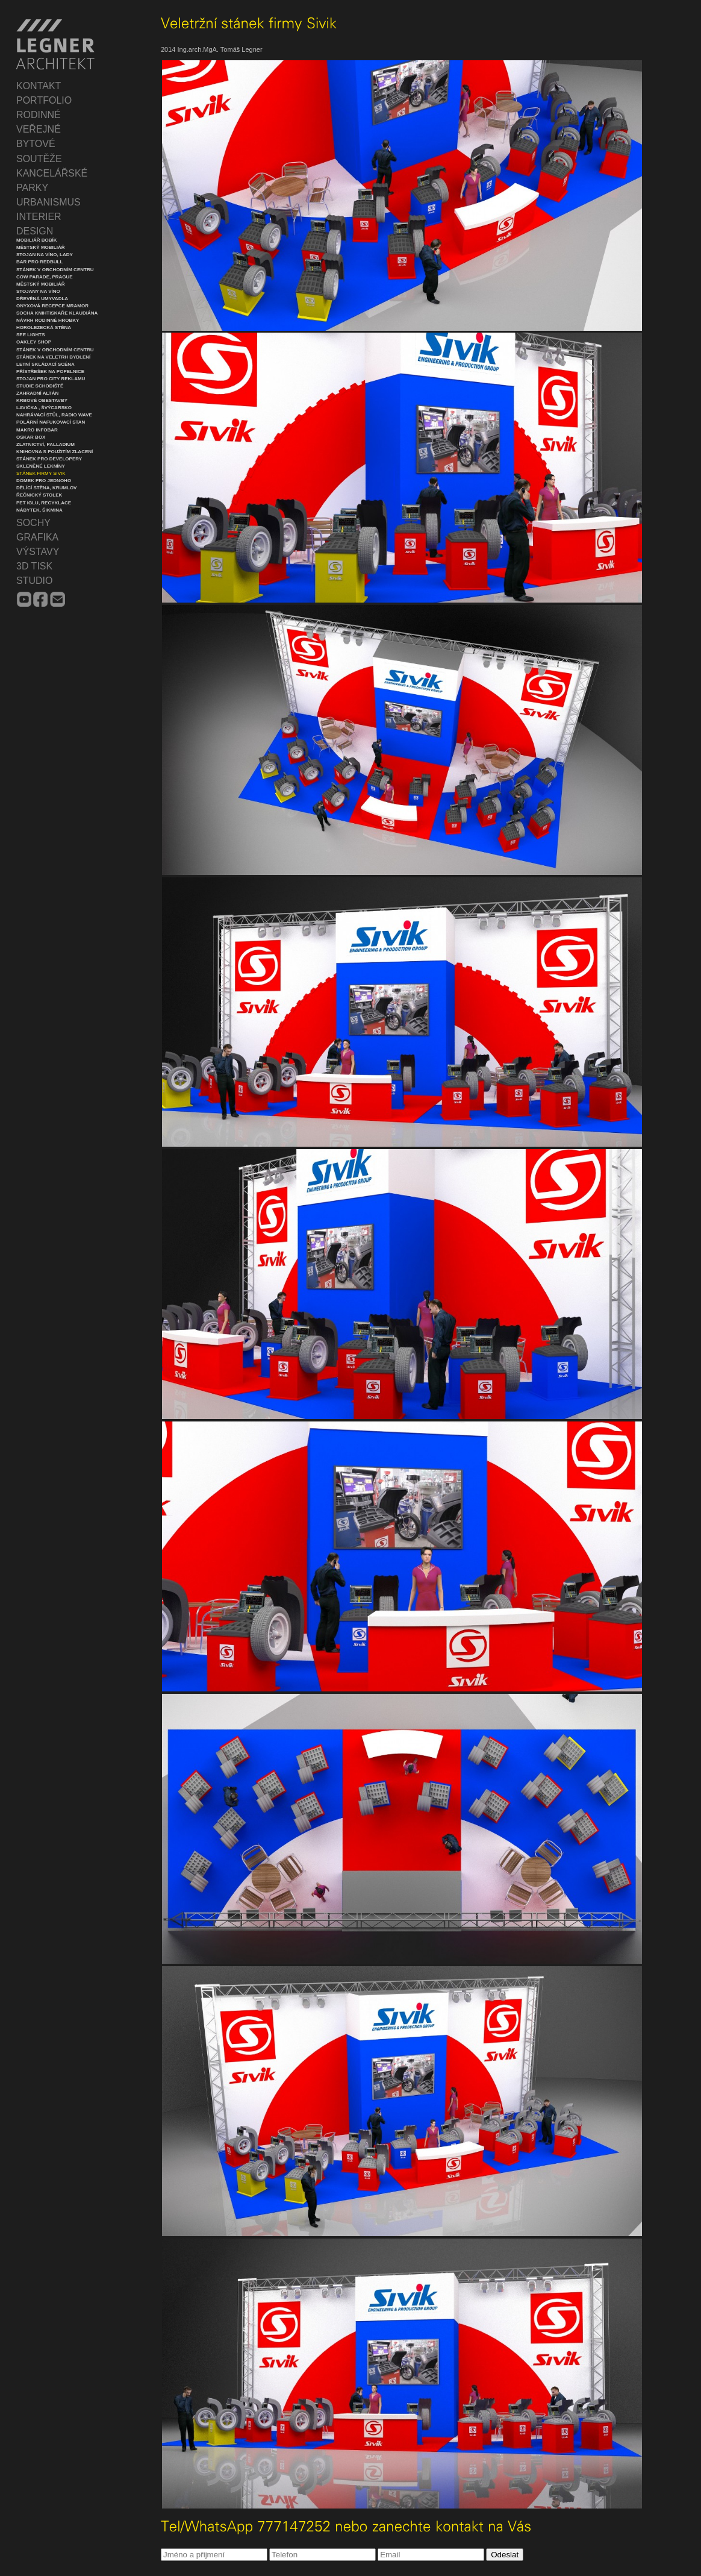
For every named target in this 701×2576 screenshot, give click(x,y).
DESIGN (34, 231)
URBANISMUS (48, 202)
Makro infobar (37, 430)
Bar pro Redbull (39, 262)
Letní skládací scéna (45, 364)
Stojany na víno (38, 291)
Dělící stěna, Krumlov (46, 487)
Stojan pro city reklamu (50, 378)
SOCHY (33, 523)
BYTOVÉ (35, 144)
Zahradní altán (37, 393)
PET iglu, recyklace (43, 503)
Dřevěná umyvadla (42, 298)
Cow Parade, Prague (44, 277)
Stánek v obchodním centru (54, 269)
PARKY (32, 188)
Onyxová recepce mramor (52, 306)
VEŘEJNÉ (38, 129)
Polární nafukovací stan (50, 422)
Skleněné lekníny (40, 466)
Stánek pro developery (49, 459)
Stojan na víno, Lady (44, 254)
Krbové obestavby (41, 400)
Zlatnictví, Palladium (45, 444)
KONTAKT (38, 86)
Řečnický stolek (39, 495)
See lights (30, 334)
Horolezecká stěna (43, 327)
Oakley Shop (33, 342)
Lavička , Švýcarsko (44, 407)
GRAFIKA (37, 537)
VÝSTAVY (37, 552)
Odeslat (505, 2554)
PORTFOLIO (44, 100)
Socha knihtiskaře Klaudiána (57, 313)
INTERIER (38, 217)
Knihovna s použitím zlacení (54, 451)
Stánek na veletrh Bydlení (53, 357)
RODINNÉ (38, 115)
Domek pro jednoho (43, 480)
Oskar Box (30, 437)
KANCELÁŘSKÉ (51, 173)
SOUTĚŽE (39, 159)
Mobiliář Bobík (36, 240)
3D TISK (34, 566)
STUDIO (34, 580)
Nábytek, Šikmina (39, 510)
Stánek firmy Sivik (41, 473)
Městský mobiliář (40, 247)
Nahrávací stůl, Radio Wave (54, 415)
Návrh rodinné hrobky (47, 320)
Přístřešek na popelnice (50, 371)
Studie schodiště (39, 386)
